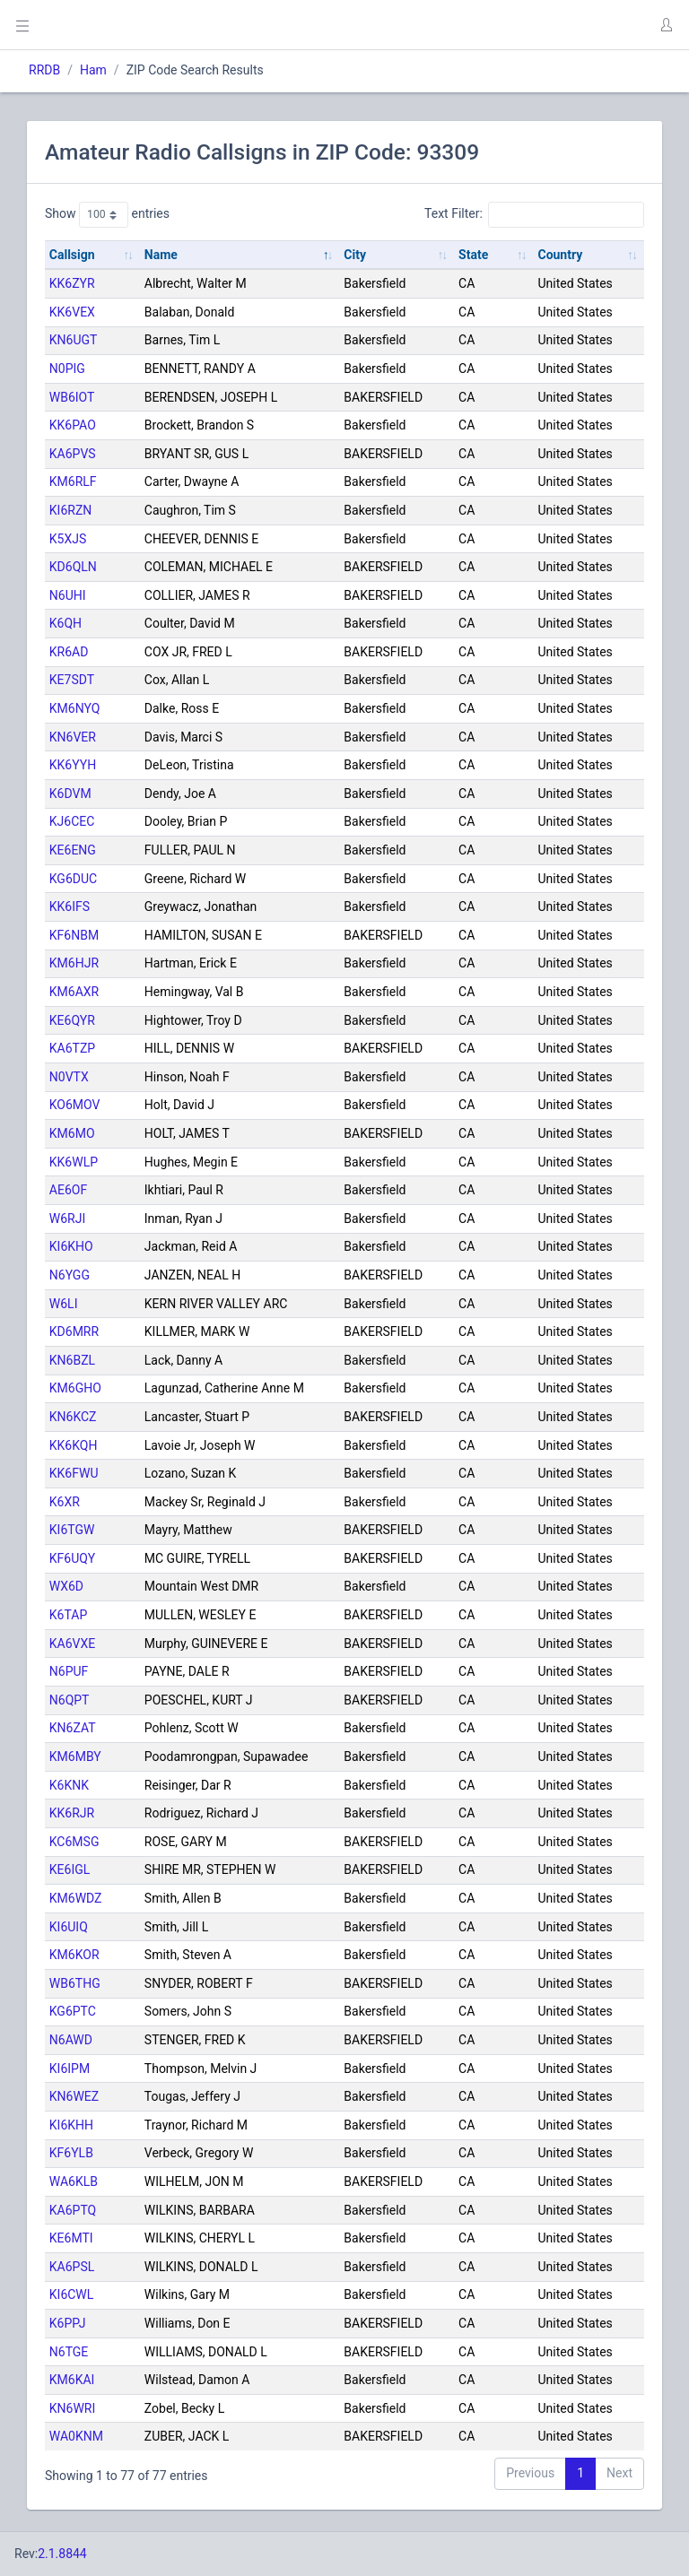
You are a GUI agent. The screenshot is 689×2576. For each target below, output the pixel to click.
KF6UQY (72, 1558)
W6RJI (67, 1218)
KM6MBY (75, 1756)
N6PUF (69, 1671)
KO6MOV (74, 1104)
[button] (665, 25)
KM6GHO (75, 1388)
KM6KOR (74, 1954)
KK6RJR (71, 1813)
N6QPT (69, 1700)
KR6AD (69, 652)
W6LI (63, 1304)
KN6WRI (72, 2408)
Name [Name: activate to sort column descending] (161, 254)
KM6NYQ (74, 708)
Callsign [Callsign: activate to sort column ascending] (72, 254)
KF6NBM (74, 935)
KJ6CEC (72, 821)
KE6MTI (71, 2238)
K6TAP (68, 1615)
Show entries (107, 214)
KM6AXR (74, 991)
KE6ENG (72, 850)
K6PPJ (67, 2323)
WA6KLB (73, 2181)
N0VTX (69, 1077)
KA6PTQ (72, 2210)
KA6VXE (72, 1643)
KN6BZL (72, 1360)
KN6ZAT (72, 1728)
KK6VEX (72, 312)
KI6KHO (71, 1246)
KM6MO (72, 1133)
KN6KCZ (73, 1416)
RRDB (44, 70)
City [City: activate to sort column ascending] (355, 254)
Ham (93, 70)
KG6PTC (72, 2011)
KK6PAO (72, 425)
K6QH (65, 623)
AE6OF (68, 1190)
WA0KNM (76, 2436)
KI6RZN (70, 510)
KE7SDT (71, 679)
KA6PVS (72, 454)
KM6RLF (73, 481)
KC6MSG (74, 1841)
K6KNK (69, 1785)
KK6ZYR (72, 283)
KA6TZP (72, 1048)
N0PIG (67, 368)
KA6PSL (71, 2266)
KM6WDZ (75, 1898)
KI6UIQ (68, 1927)
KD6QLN (73, 566)
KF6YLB (71, 2153)
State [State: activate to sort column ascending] (473, 254)
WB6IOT (72, 397)
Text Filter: (534, 214)
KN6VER (72, 737)
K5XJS (67, 539)
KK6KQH (73, 1445)
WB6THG (74, 1983)
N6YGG (69, 1275)
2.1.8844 (62, 2553)
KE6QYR (72, 1020)
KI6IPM (69, 2068)
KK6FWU (74, 1473)
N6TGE (69, 2352)
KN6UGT (73, 340)
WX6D (66, 1586)
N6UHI (67, 595)
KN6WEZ (74, 2096)
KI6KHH (71, 2125)
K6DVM (70, 793)
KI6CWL (71, 2294)
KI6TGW (72, 1529)
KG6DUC (73, 879)
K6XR (64, 1502)
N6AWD (70, 2040)
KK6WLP (73, 1162)
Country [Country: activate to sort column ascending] (559, 254)
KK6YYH (72, 765)
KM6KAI (72, 2379)
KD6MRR (74, 1331)
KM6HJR (74, 963)
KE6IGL (70, 1869)
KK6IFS (69, 906)
